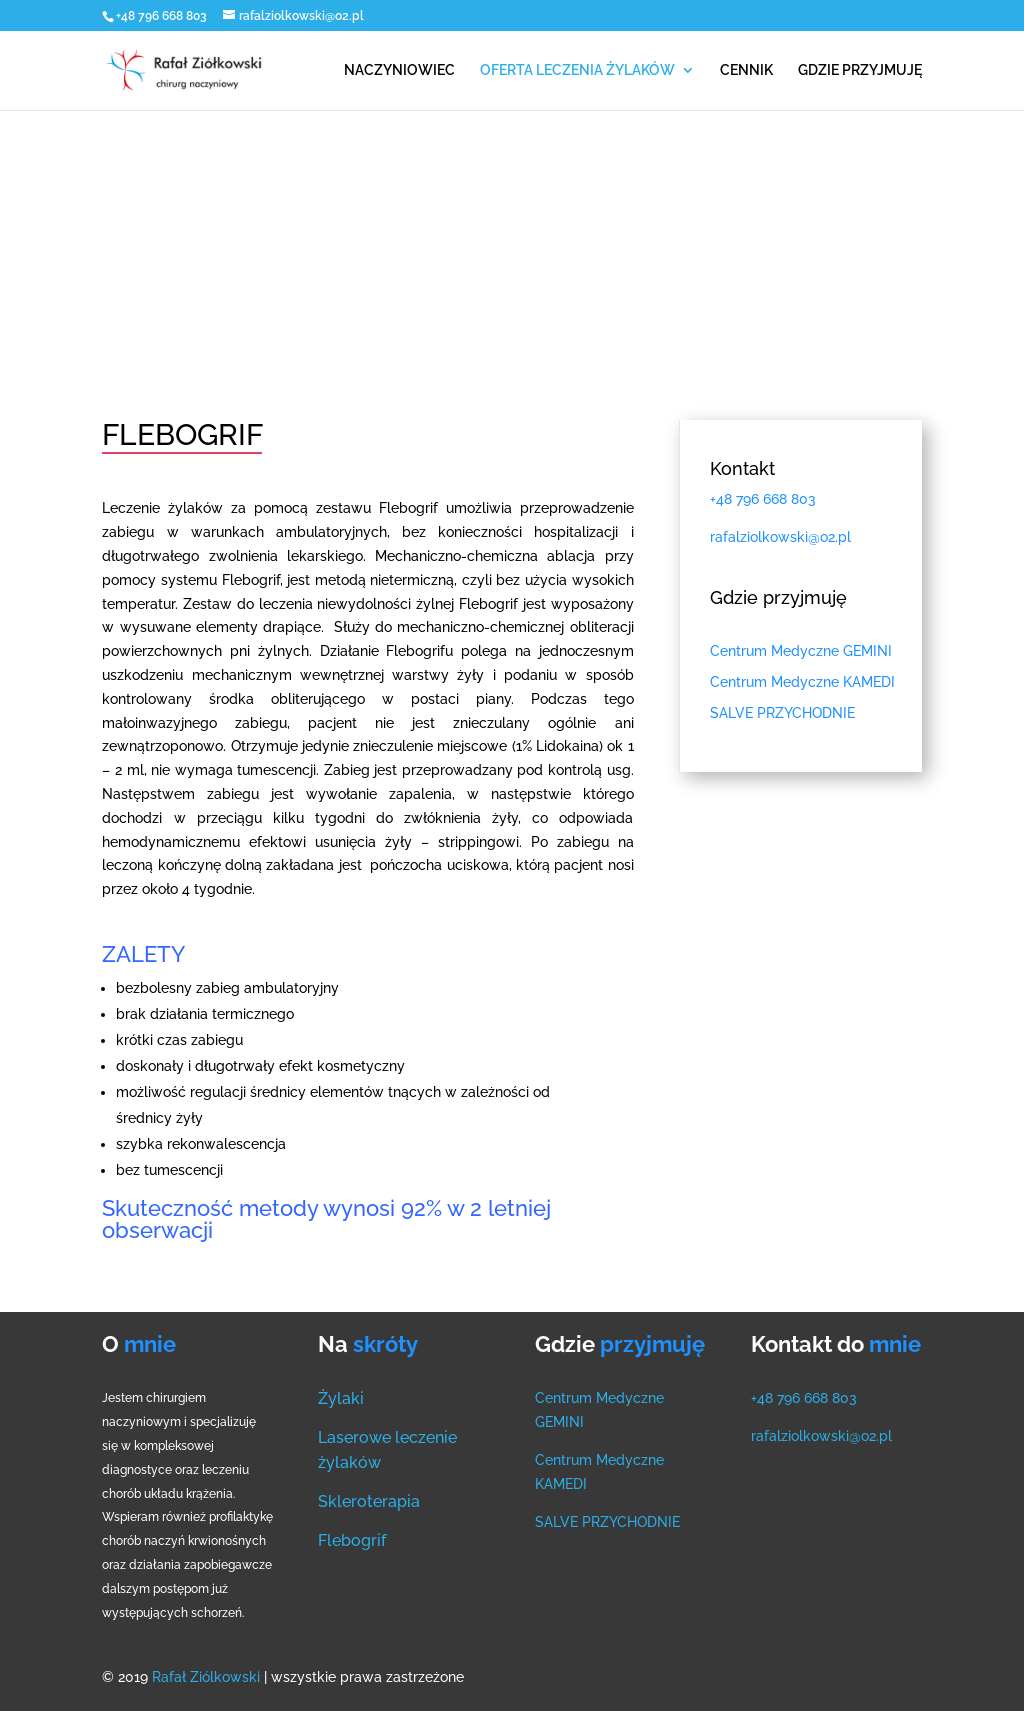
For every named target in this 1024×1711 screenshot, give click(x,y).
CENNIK (746, 70)
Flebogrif (352, 1540)
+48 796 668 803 (163, 16)
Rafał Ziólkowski (208, 1677)
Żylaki (341, 1398)
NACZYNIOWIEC (399, 70)
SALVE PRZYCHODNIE (607, 1522)
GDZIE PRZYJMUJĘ (860, 70)
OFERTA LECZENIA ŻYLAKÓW (577, 70)
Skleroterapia (369, 1501)
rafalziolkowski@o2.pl (821, 1436)
